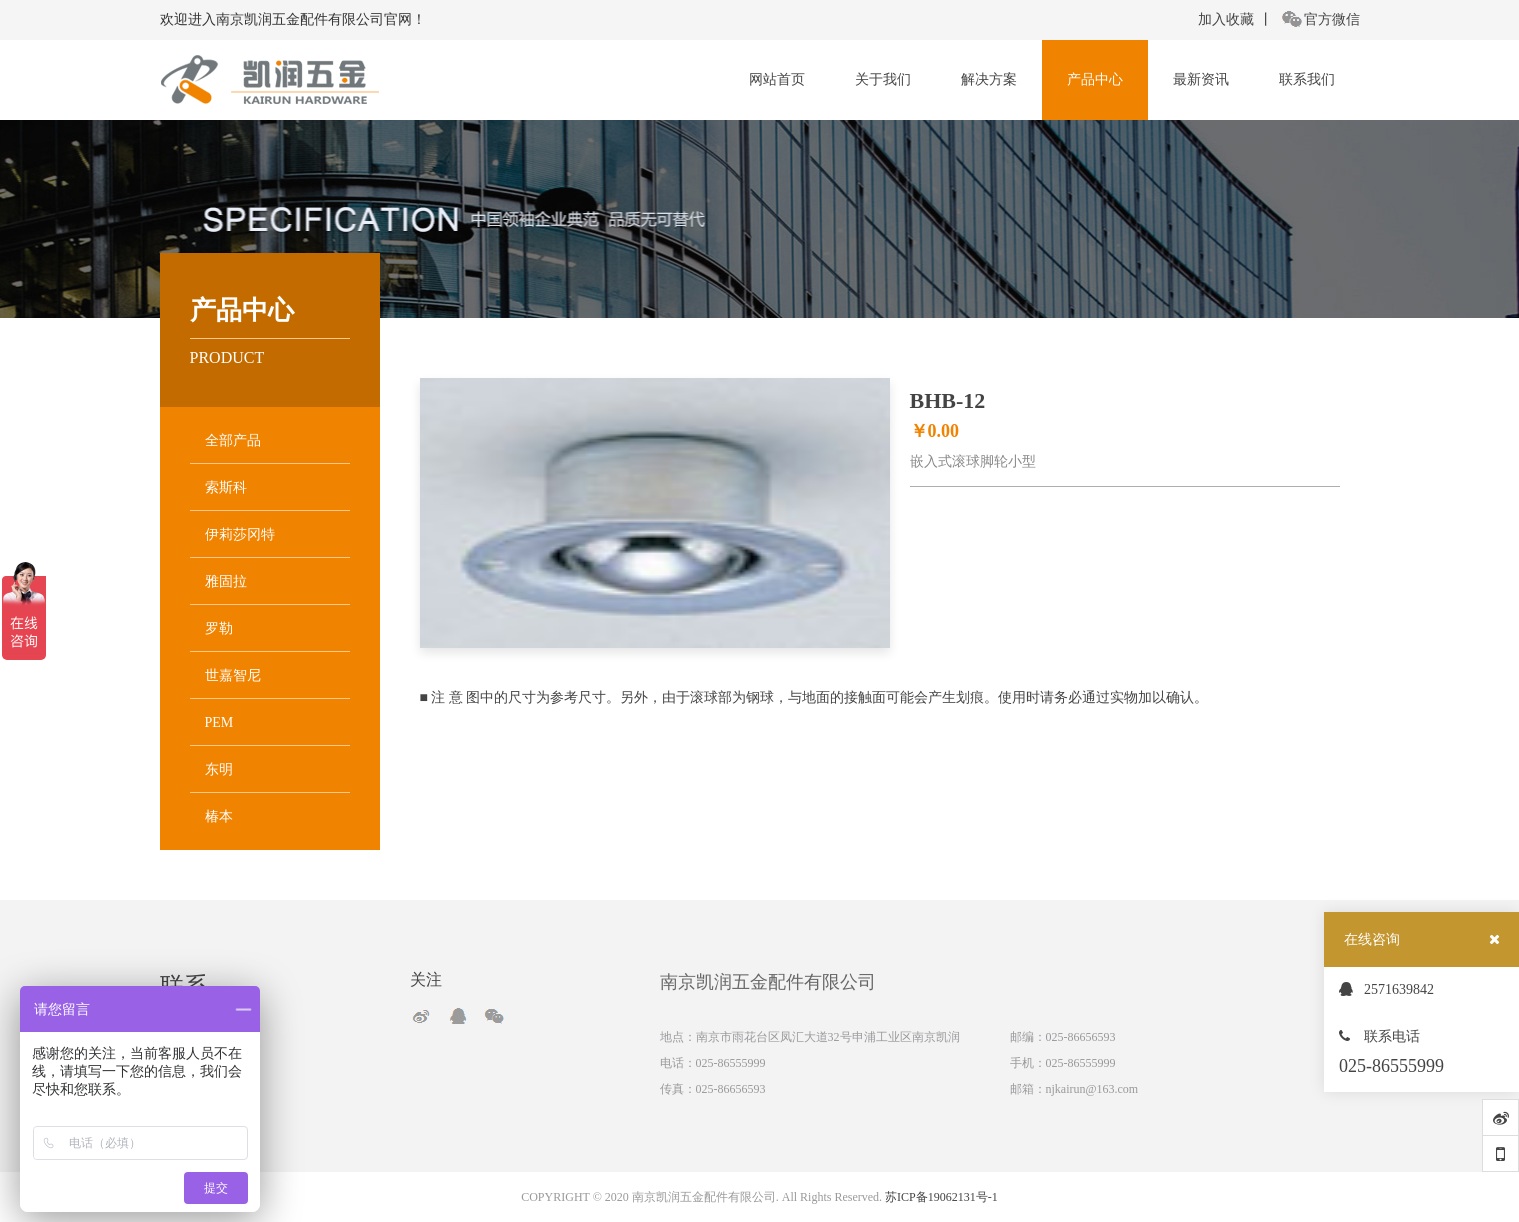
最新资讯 (1201, 79)
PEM (219, 722)
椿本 (219, 816)
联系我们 (1307, 79)
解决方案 (989, 79)
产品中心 (1095, 79)
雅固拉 (226, 581)
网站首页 (777, 79)
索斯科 (226, 487)
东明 (219, 769)
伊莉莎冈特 (240, 534)
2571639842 (1386, 989)
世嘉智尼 (233, 675)
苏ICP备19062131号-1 (941, 1197)
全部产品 (233, 440)
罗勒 (219, 628)
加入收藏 (1226, 19)
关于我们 (883, 79)
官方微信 (1321, 19)
